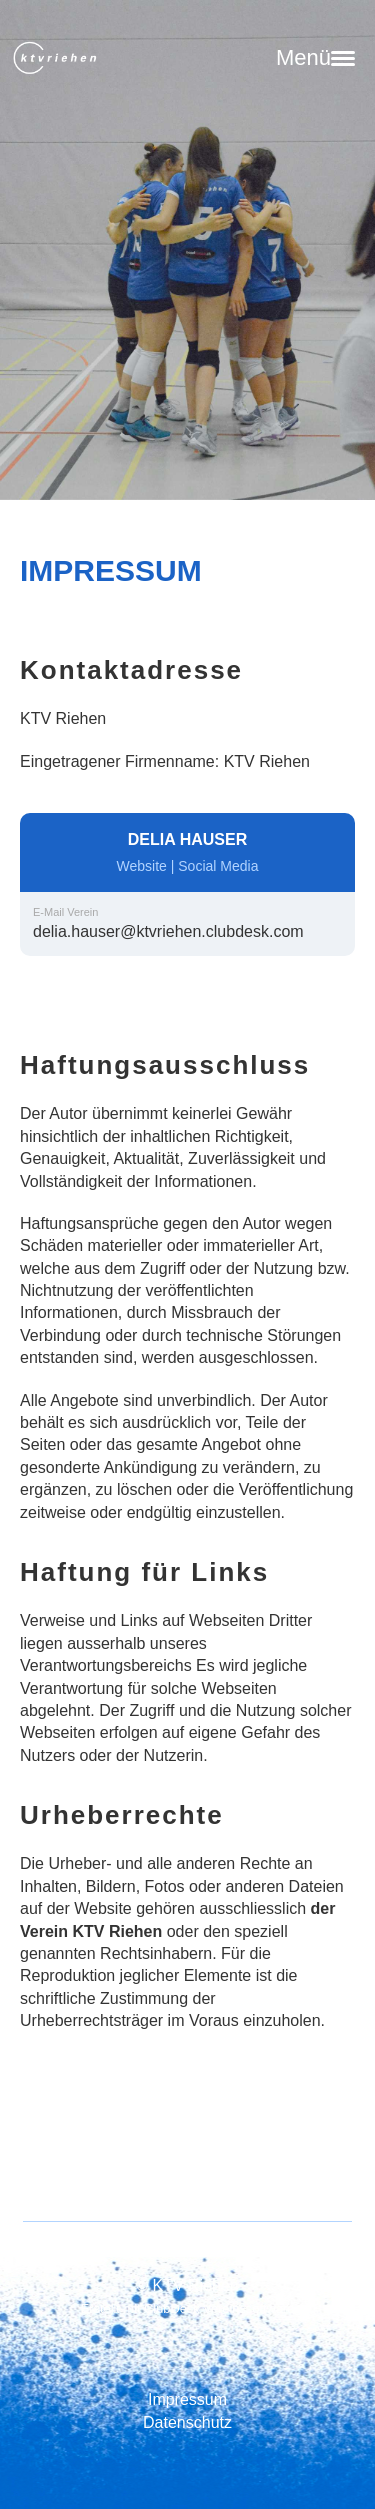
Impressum (187, 2399)
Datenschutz (187, 2422)
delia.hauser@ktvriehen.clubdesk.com (168, 931)
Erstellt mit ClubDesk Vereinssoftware (187, 2308)
